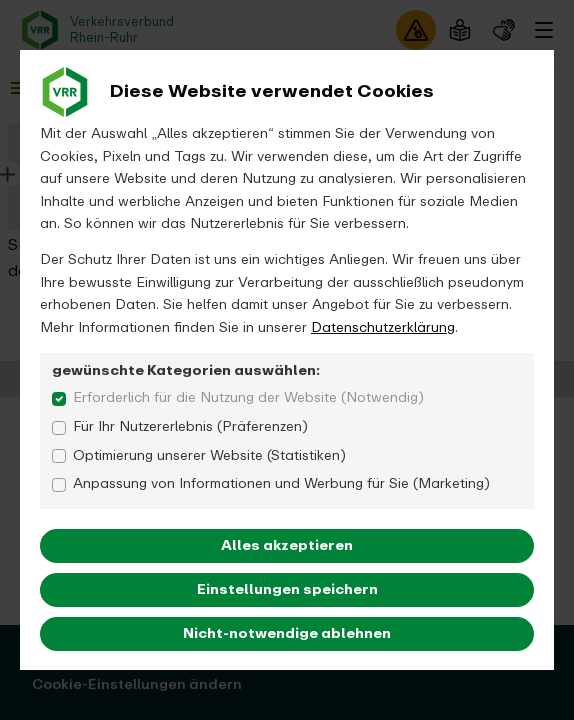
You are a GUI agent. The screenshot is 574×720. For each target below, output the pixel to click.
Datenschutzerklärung (383, 327)
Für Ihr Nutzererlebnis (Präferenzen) (190, 427)
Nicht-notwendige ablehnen (287, 633)
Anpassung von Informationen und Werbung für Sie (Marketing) (281, 484)
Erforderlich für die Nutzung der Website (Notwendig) (248, 398)
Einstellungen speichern (287, 589)
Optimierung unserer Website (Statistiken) (209, 456)
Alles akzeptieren (287, 545)
